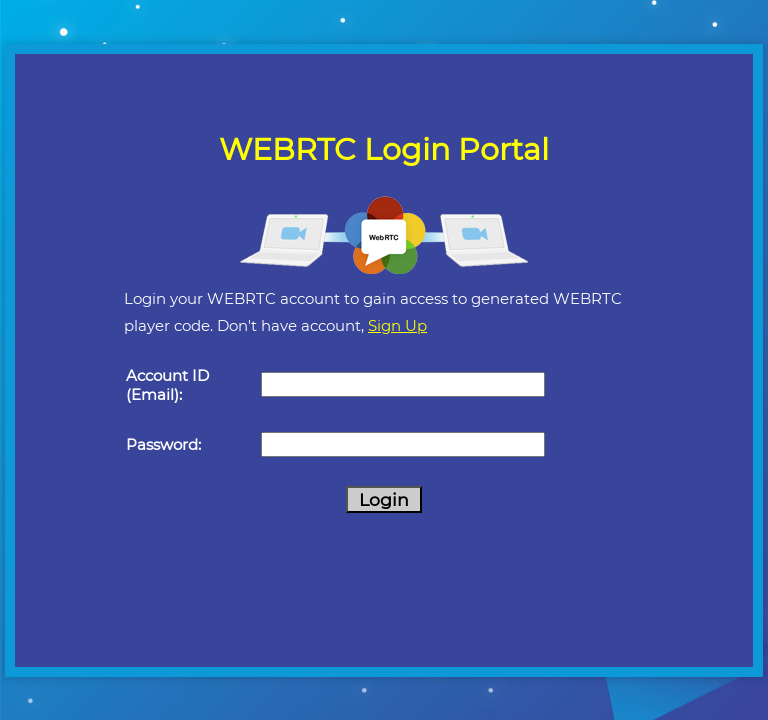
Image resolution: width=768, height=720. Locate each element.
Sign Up (397, 325)
